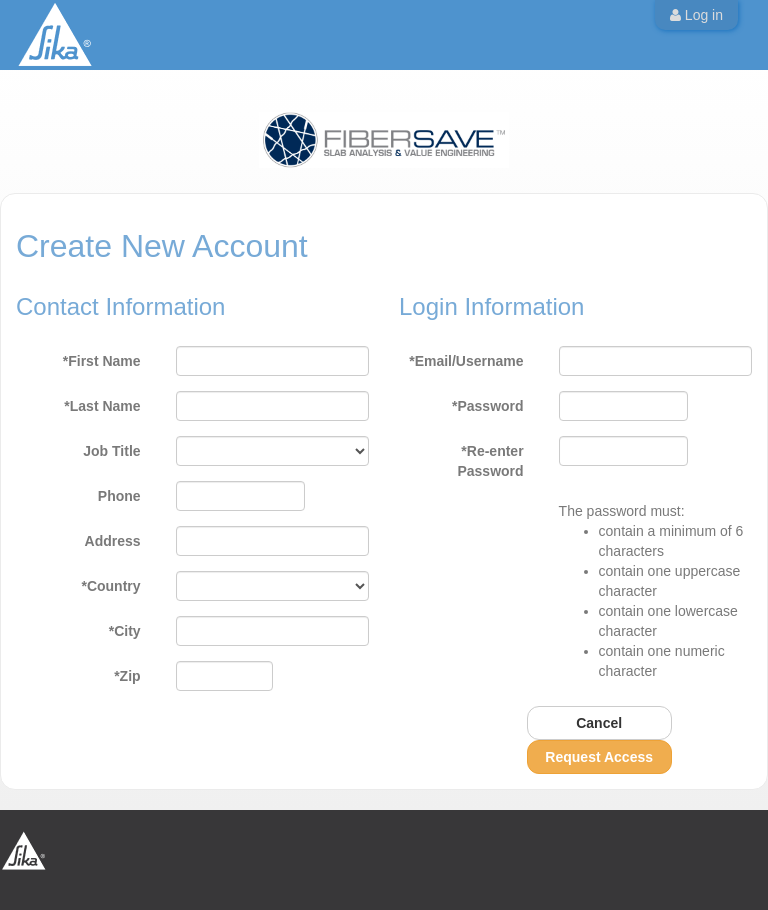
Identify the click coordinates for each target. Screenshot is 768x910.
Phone (119, 496)
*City (125, 631)
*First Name (102, 361)
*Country (110, 586)
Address (113, 541)
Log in (696, 15)
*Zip (127, 676)
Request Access (599, 757)
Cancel (599, 723)
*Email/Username (466, 361)
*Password (488, 406)
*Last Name (102, 406)
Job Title (111, 451)
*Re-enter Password (490, 461)
